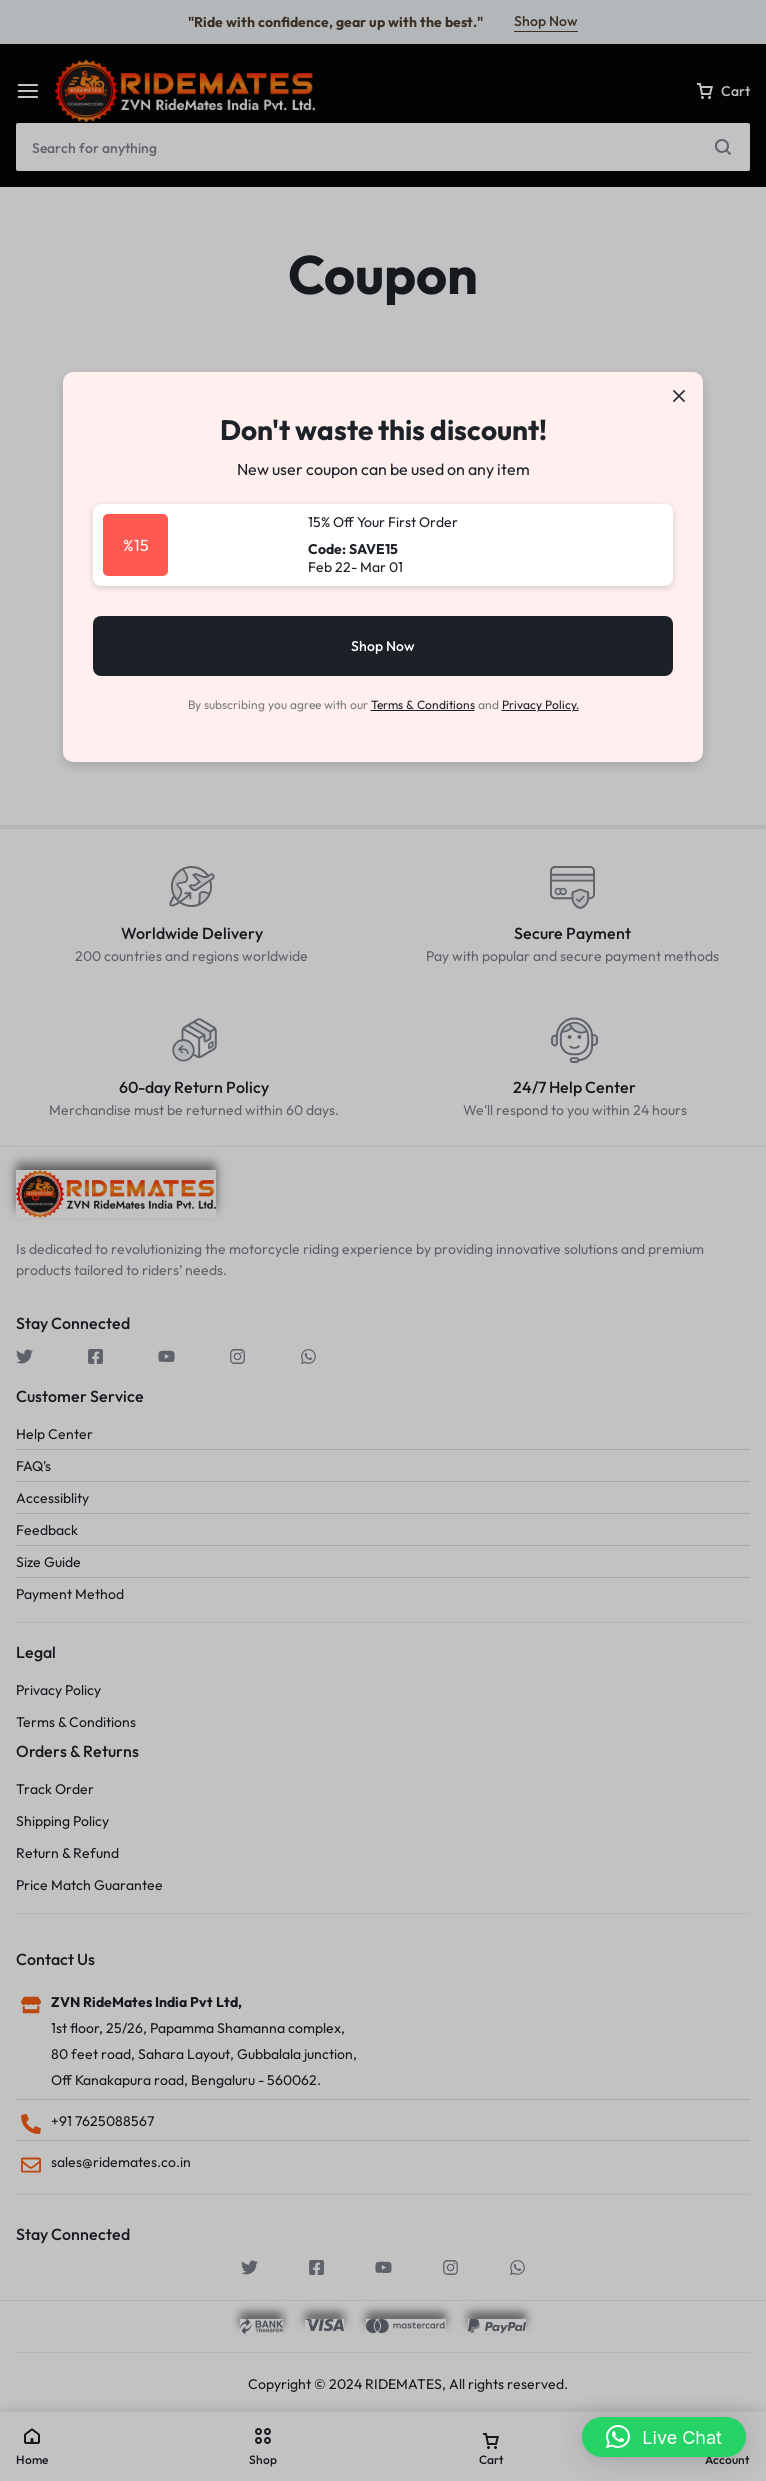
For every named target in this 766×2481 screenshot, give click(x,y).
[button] (664, 2437)
